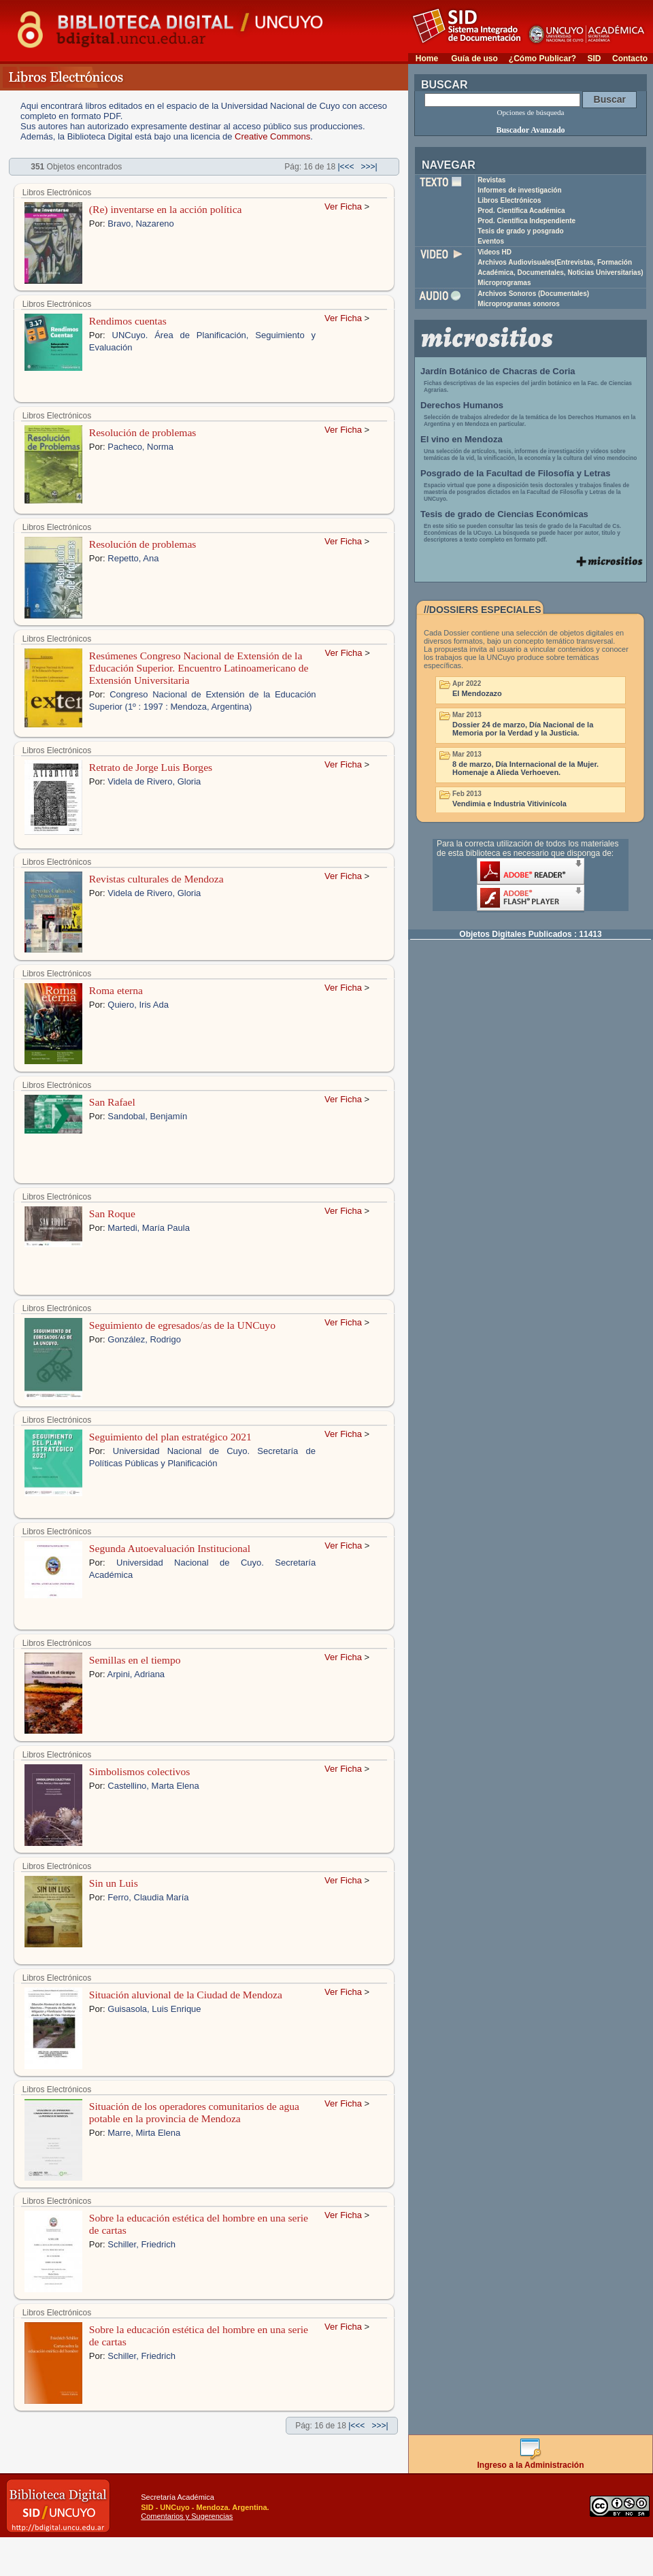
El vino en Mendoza (461, 439)
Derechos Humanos (461, 405)
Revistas (491, 180)
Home (427, 58)
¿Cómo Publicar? (542, 58)
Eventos (491, 241)
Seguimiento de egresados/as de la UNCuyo (182, 1325)
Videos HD (495, 252)
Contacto (630, 58)
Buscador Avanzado (530, 130)
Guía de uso (474, 58)
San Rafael (112, 1102)
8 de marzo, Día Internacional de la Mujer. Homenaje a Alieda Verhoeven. (525, 768)
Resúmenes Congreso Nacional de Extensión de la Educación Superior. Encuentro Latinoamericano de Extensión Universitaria (199, 668)
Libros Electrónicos (509, 200)
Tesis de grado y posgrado (521, 231)
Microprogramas (504, 282)
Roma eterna (116, 990)
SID (594, 58)
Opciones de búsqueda (531, 112)
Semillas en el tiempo (135, 1660)
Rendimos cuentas (128, 321)
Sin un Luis (113, 1883)
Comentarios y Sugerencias (187, 2516)
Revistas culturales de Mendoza (156, 879)
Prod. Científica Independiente (526, 221)
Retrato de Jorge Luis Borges (150, 767)
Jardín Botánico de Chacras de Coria (497, 371)
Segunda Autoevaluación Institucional (169, 1548)
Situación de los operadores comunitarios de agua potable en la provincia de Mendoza (194, 2112)
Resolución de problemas (143, 432)
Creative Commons (272, 136)
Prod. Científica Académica (521, 210)
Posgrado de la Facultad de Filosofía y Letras (515, 473)
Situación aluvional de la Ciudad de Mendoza (185, 1994)
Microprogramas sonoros (519, 304)
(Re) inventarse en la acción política (165, 209)
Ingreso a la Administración (531, 2461)
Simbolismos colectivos (139, 1771)
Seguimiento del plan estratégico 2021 (170, 1436)
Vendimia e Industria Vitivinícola (509, 803)
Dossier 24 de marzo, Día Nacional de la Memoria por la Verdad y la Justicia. (522, 729)
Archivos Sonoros (533, 293)
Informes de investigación (519, 190)
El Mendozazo (477, 693)
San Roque (112, 1213)
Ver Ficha (343, 206)
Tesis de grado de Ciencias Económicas (504, 514)
